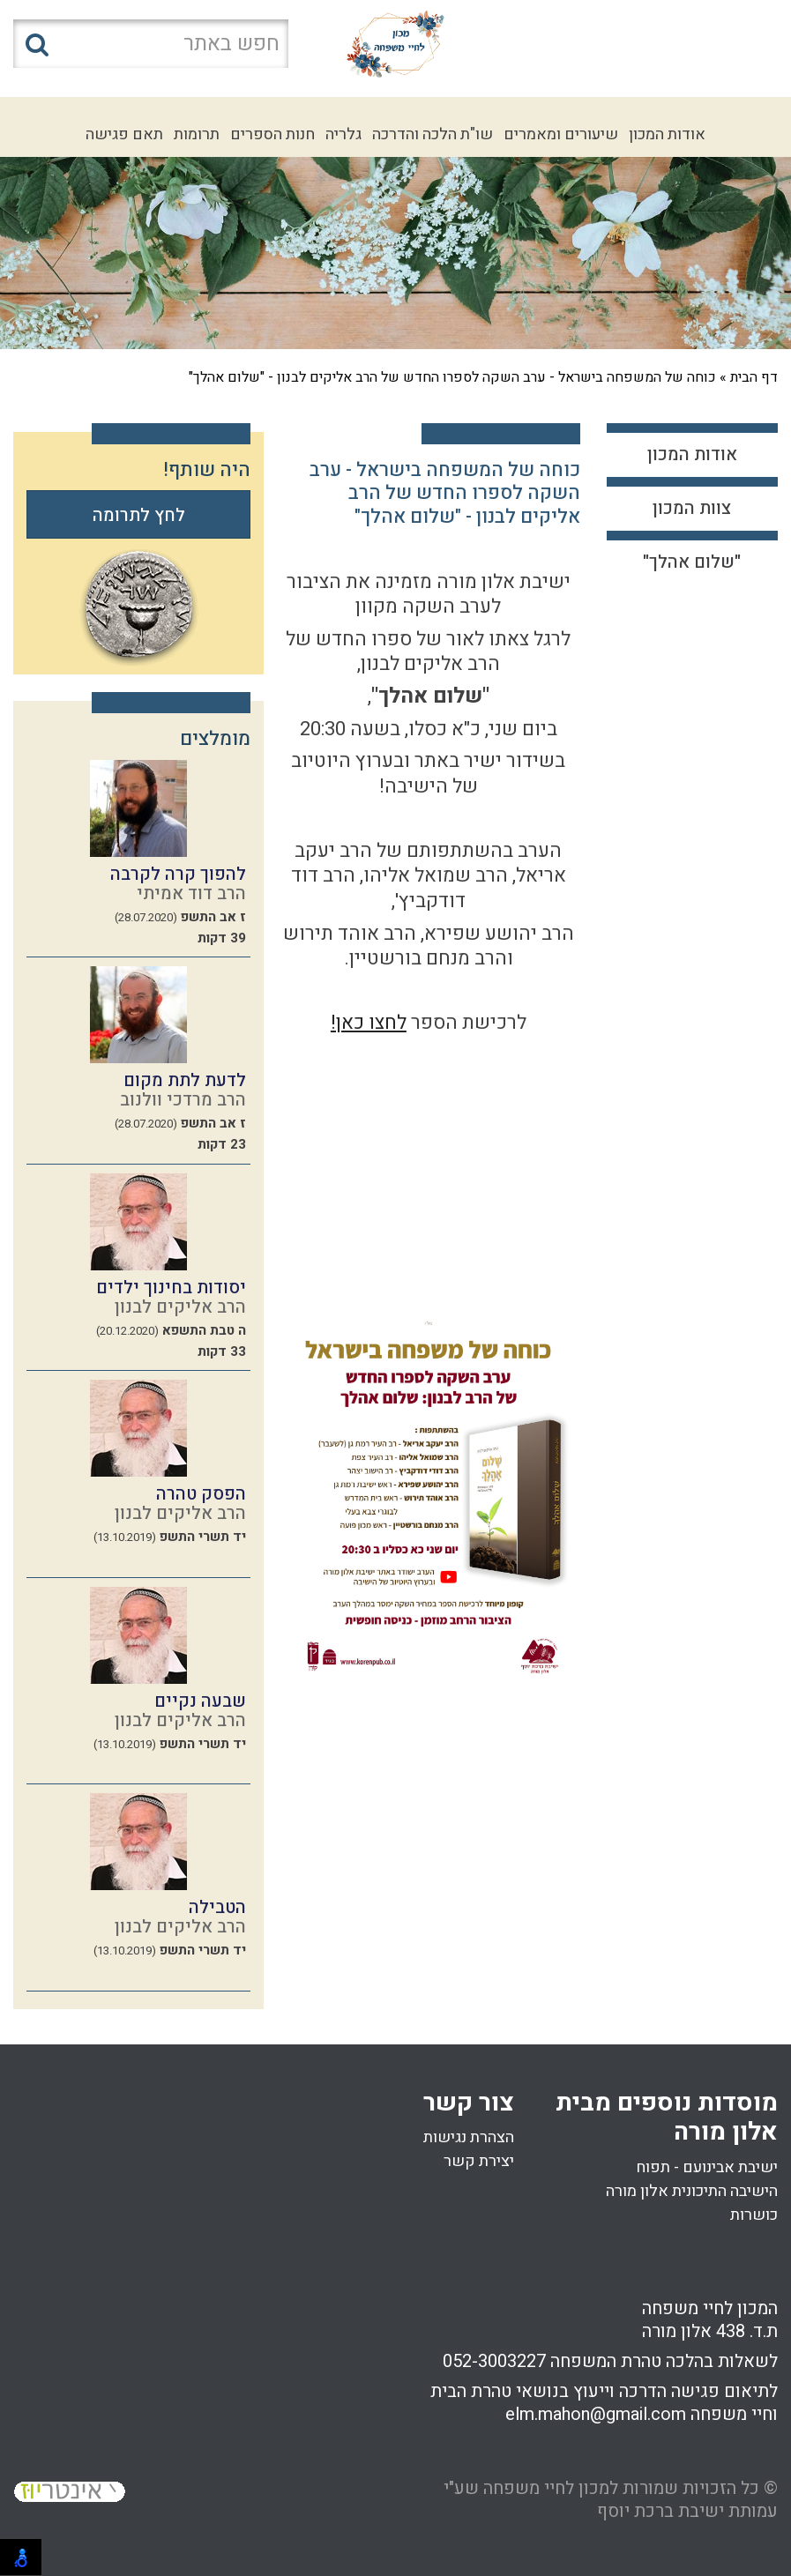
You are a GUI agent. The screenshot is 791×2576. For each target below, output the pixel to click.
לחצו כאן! (369, 1023)
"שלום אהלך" (692, 562)
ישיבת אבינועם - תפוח (707, 2167)
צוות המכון (692, 508)
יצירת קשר (479, 2161)
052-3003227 (494, 2361)
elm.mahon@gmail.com (595, 2414)
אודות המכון (667, 134)
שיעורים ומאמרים (561, 134)
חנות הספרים (272, 134)
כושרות (754, 2215)
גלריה (343, 134)
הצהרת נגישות (468, 2137)
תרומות (197, 134)
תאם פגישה (124, 134)
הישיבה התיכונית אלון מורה (692, 2191)
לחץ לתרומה (139, 515)
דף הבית (754, 377)
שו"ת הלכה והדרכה (432, 134)
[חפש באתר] (150, 43)
